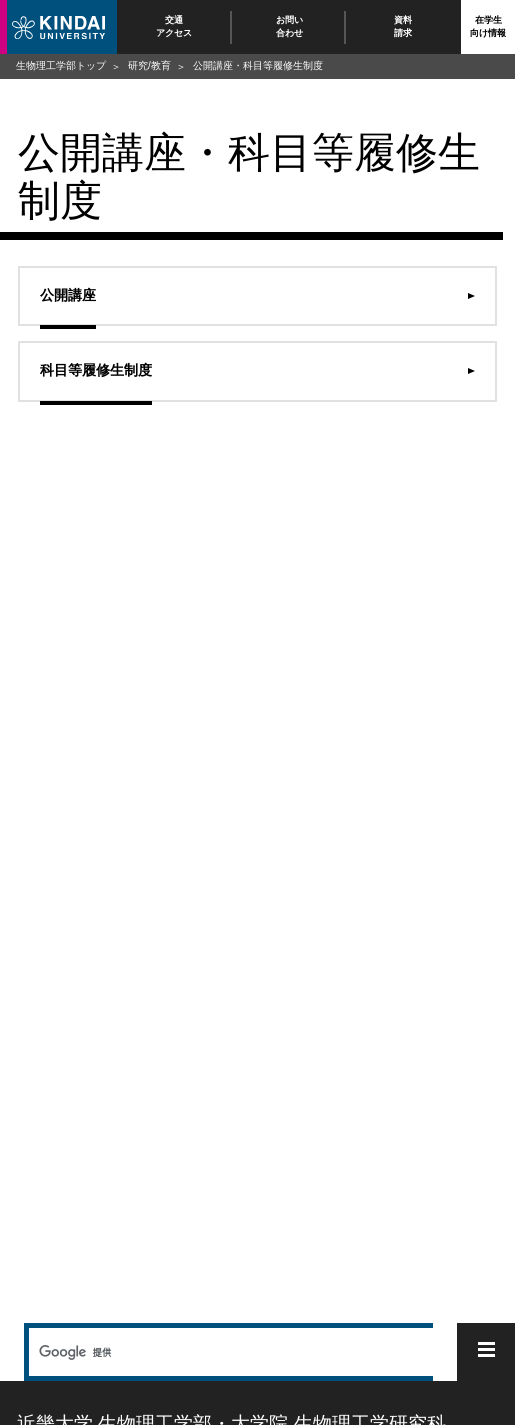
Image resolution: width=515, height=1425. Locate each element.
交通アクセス (174, 26)
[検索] (228, 1352)
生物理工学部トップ (61, 65)
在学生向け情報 (488, 26)
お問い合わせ (288, 26)
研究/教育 (149, 65)
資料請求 (404, 26)
